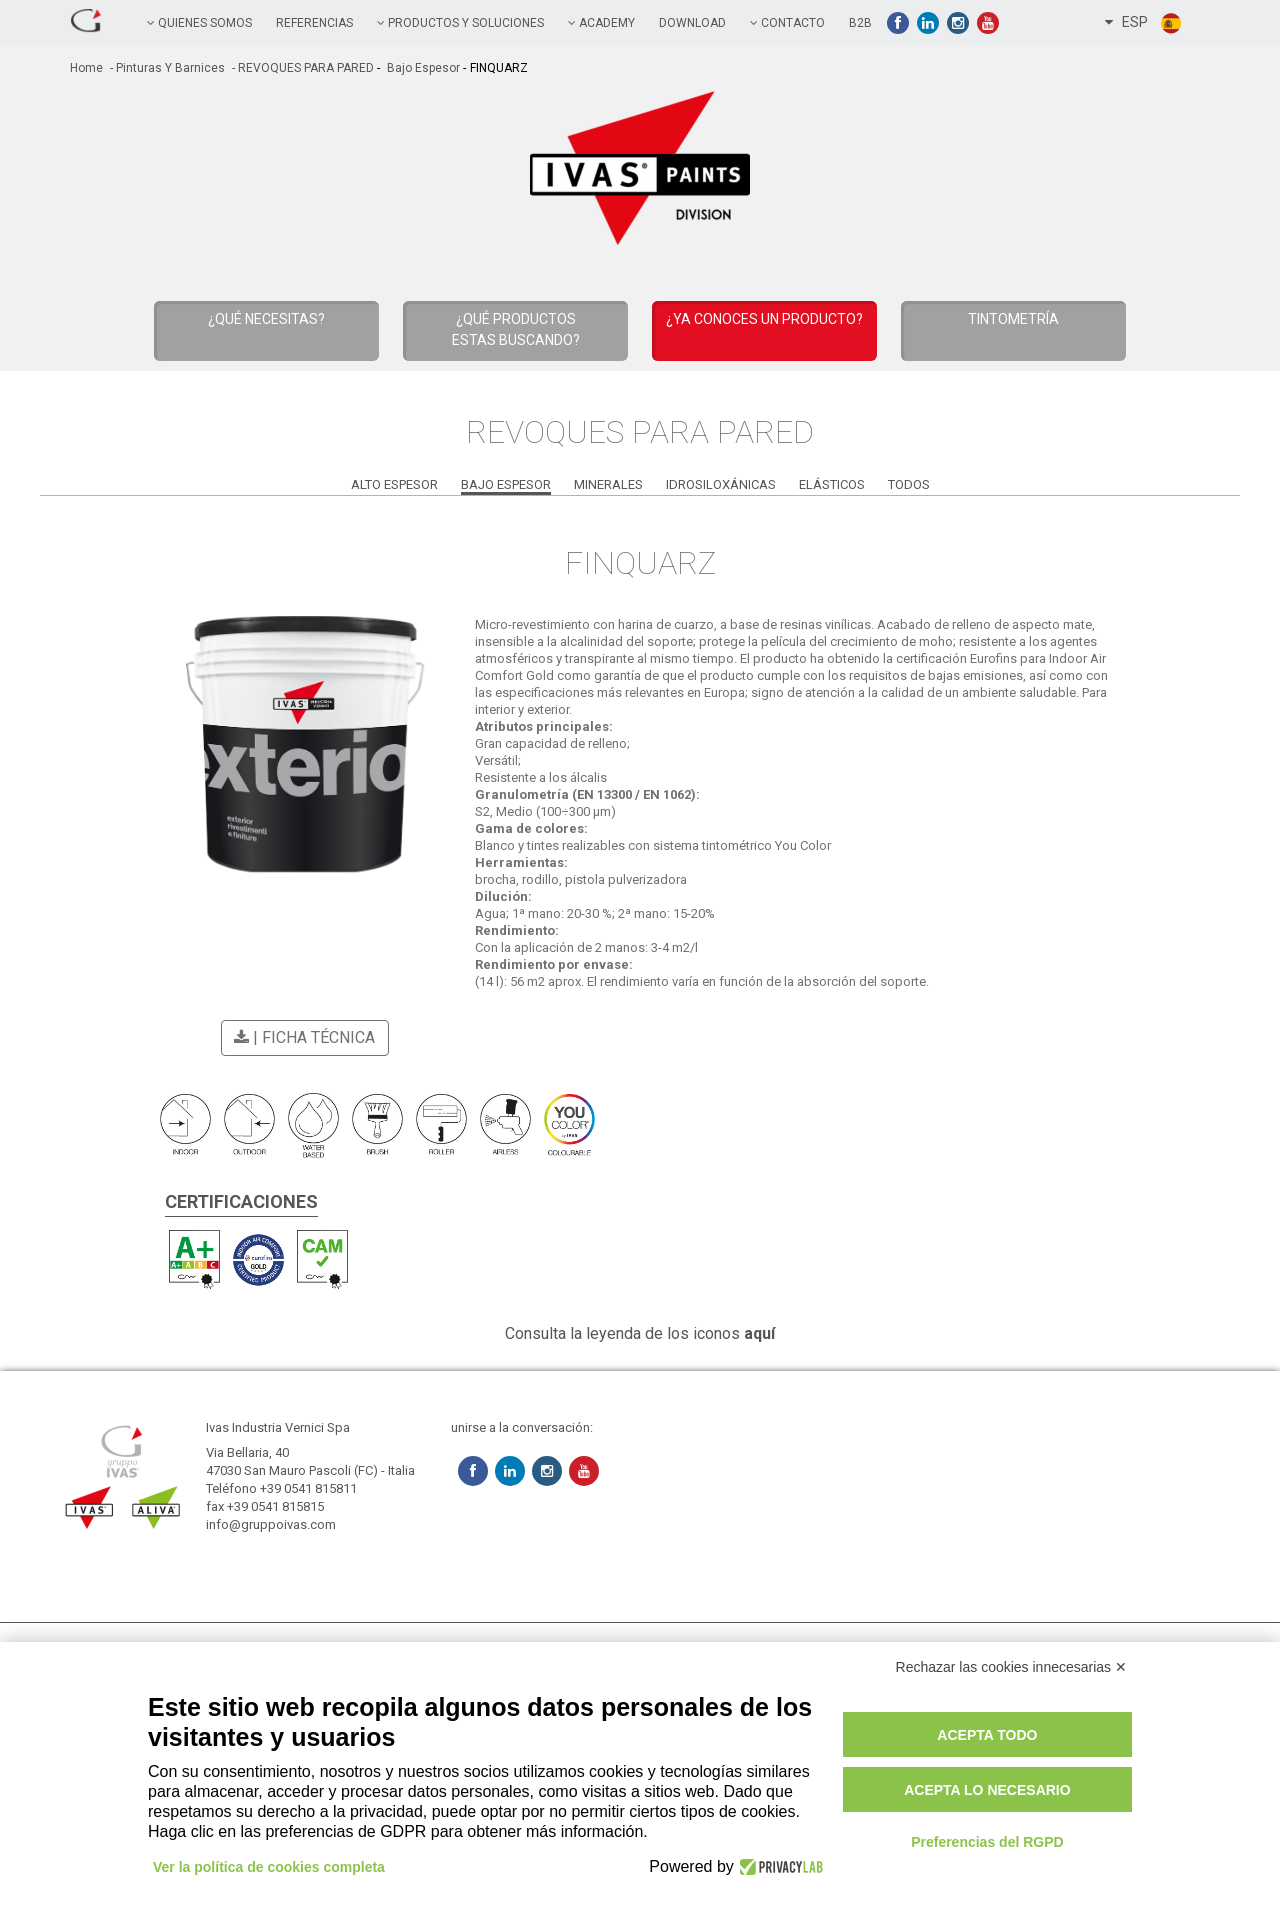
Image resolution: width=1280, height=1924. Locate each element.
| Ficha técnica (301, 1037)
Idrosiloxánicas (721, 484)
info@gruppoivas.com (271, 1524)
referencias (314, 23)
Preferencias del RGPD (987, 1842)
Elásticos (832, 484)
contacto (787, 23)
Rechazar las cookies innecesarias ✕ (1011, 1667)
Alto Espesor (394, 484)
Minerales (608, 484)
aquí (759, 1333)
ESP (1144, 23)
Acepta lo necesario (987, 1790)
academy (601, 23)
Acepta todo (987, 1735)
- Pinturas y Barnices (166, 68)
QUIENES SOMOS (199, 23)
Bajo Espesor (422, 68)
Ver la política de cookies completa (269, 1867)
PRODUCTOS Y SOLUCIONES (460, 23)
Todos (909, 484)
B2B (860, 23)
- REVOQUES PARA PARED (301, 68)
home (86, 68)
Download (692, 23)
